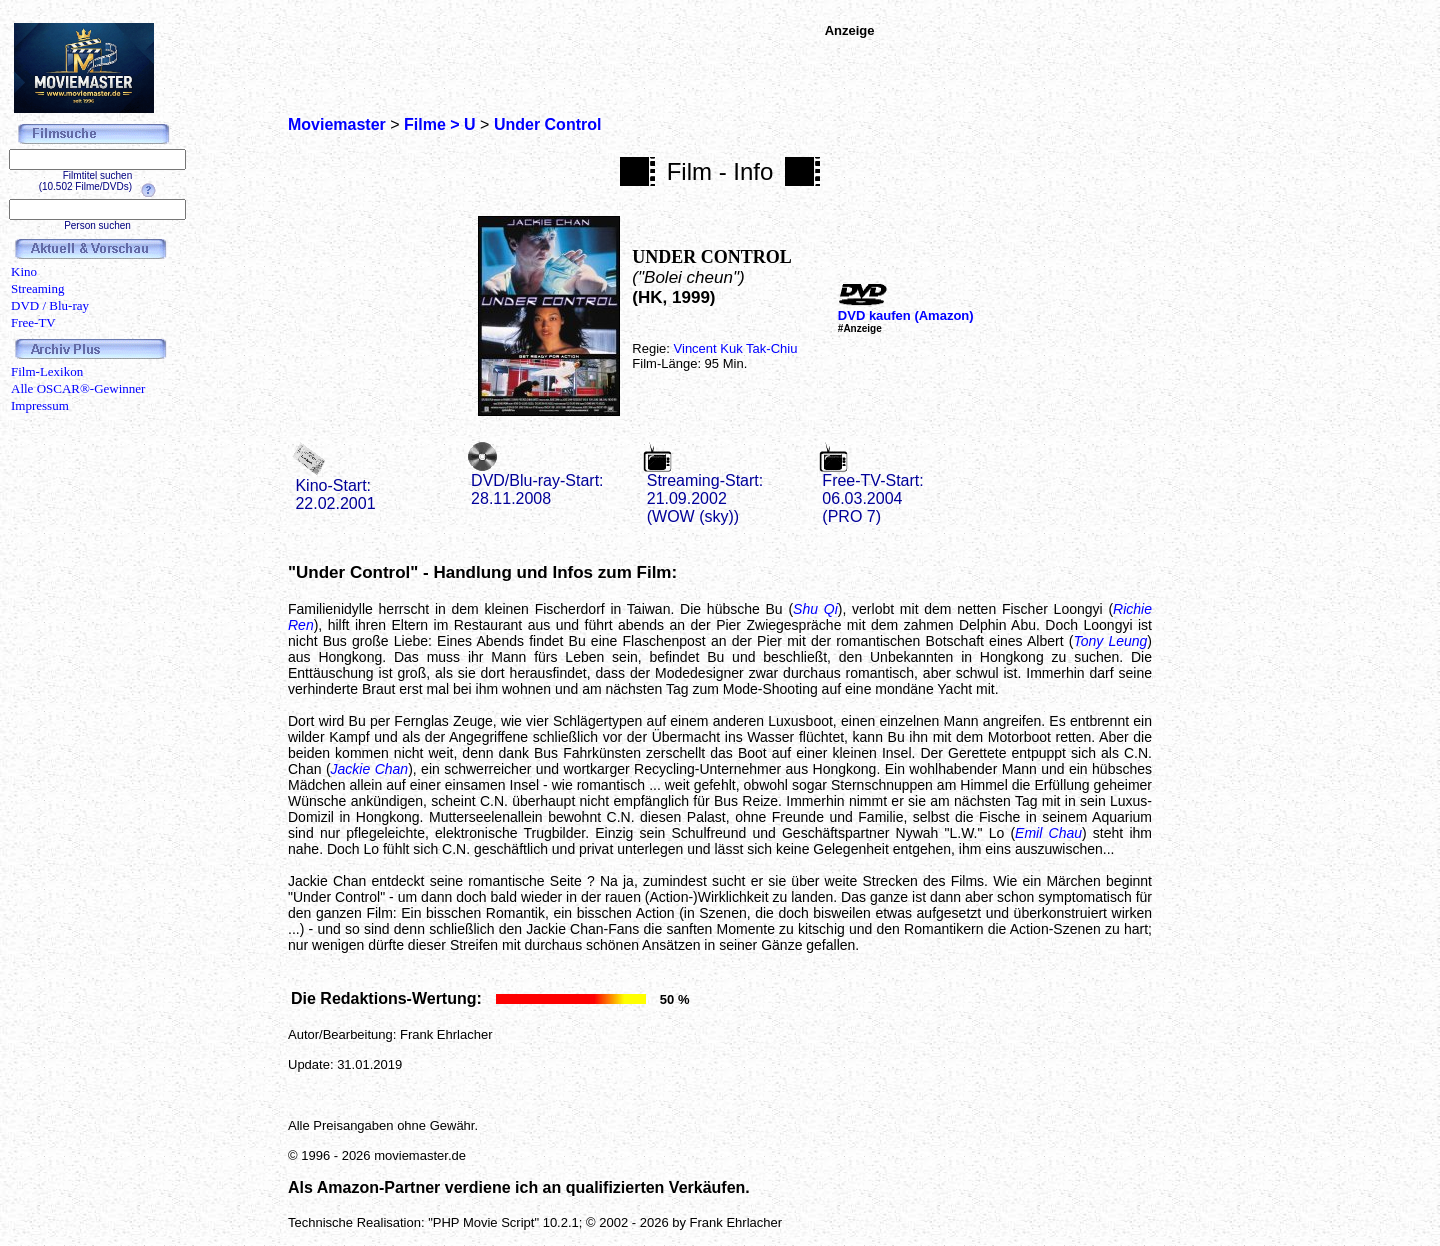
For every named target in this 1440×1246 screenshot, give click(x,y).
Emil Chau (1048, 833)
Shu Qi (815, 609)
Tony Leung (1110, 641)
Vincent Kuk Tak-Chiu (736, 348)
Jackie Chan (370, 769)
